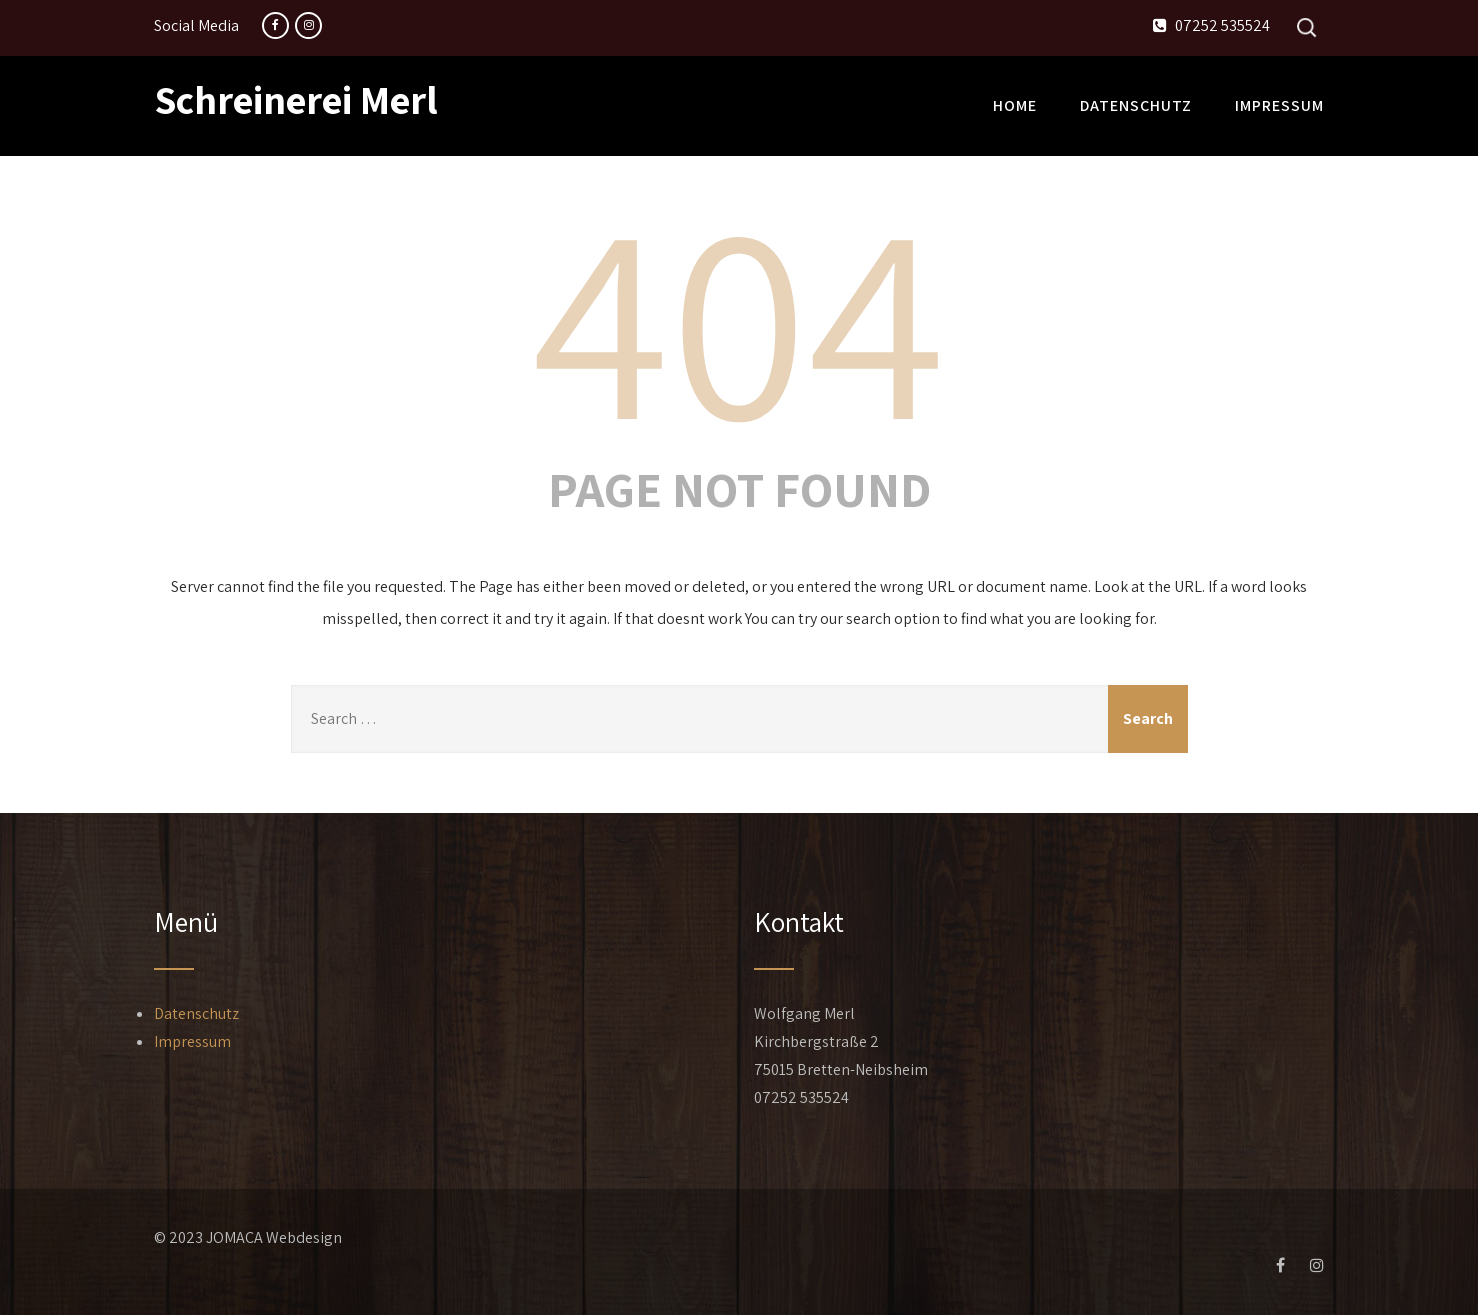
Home (1015, 105)
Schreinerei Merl (296, 99)
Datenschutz (1136, 105)
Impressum (1279, 105)
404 (739, 316)
